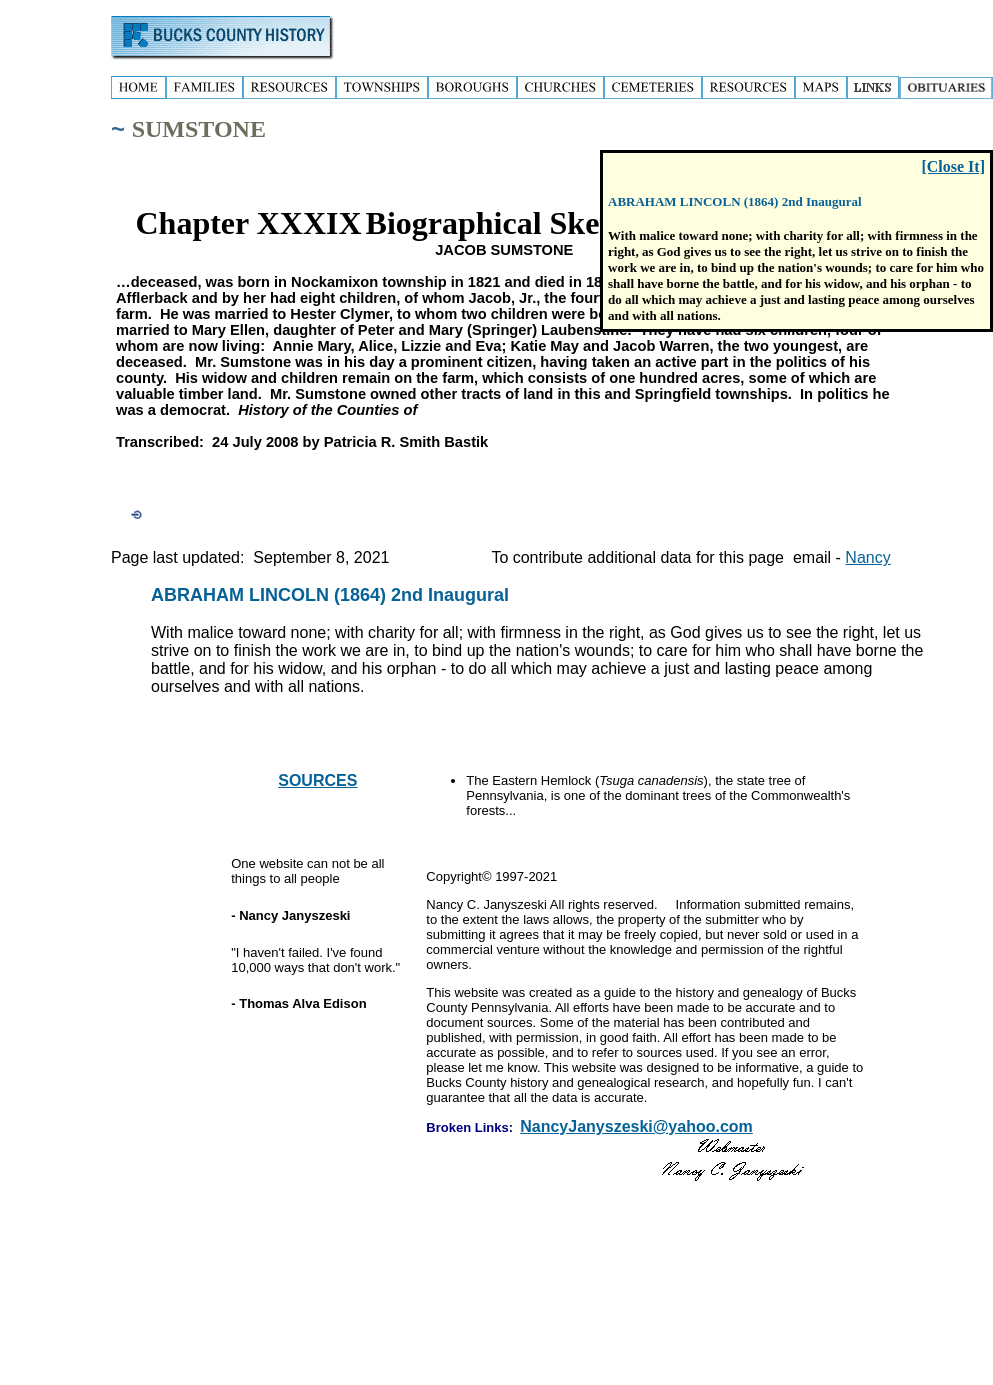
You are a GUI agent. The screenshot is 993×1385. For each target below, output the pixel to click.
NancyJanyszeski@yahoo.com (636, 1126)
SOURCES (317, 780)
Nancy (867, 557)
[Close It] (953, 166)
